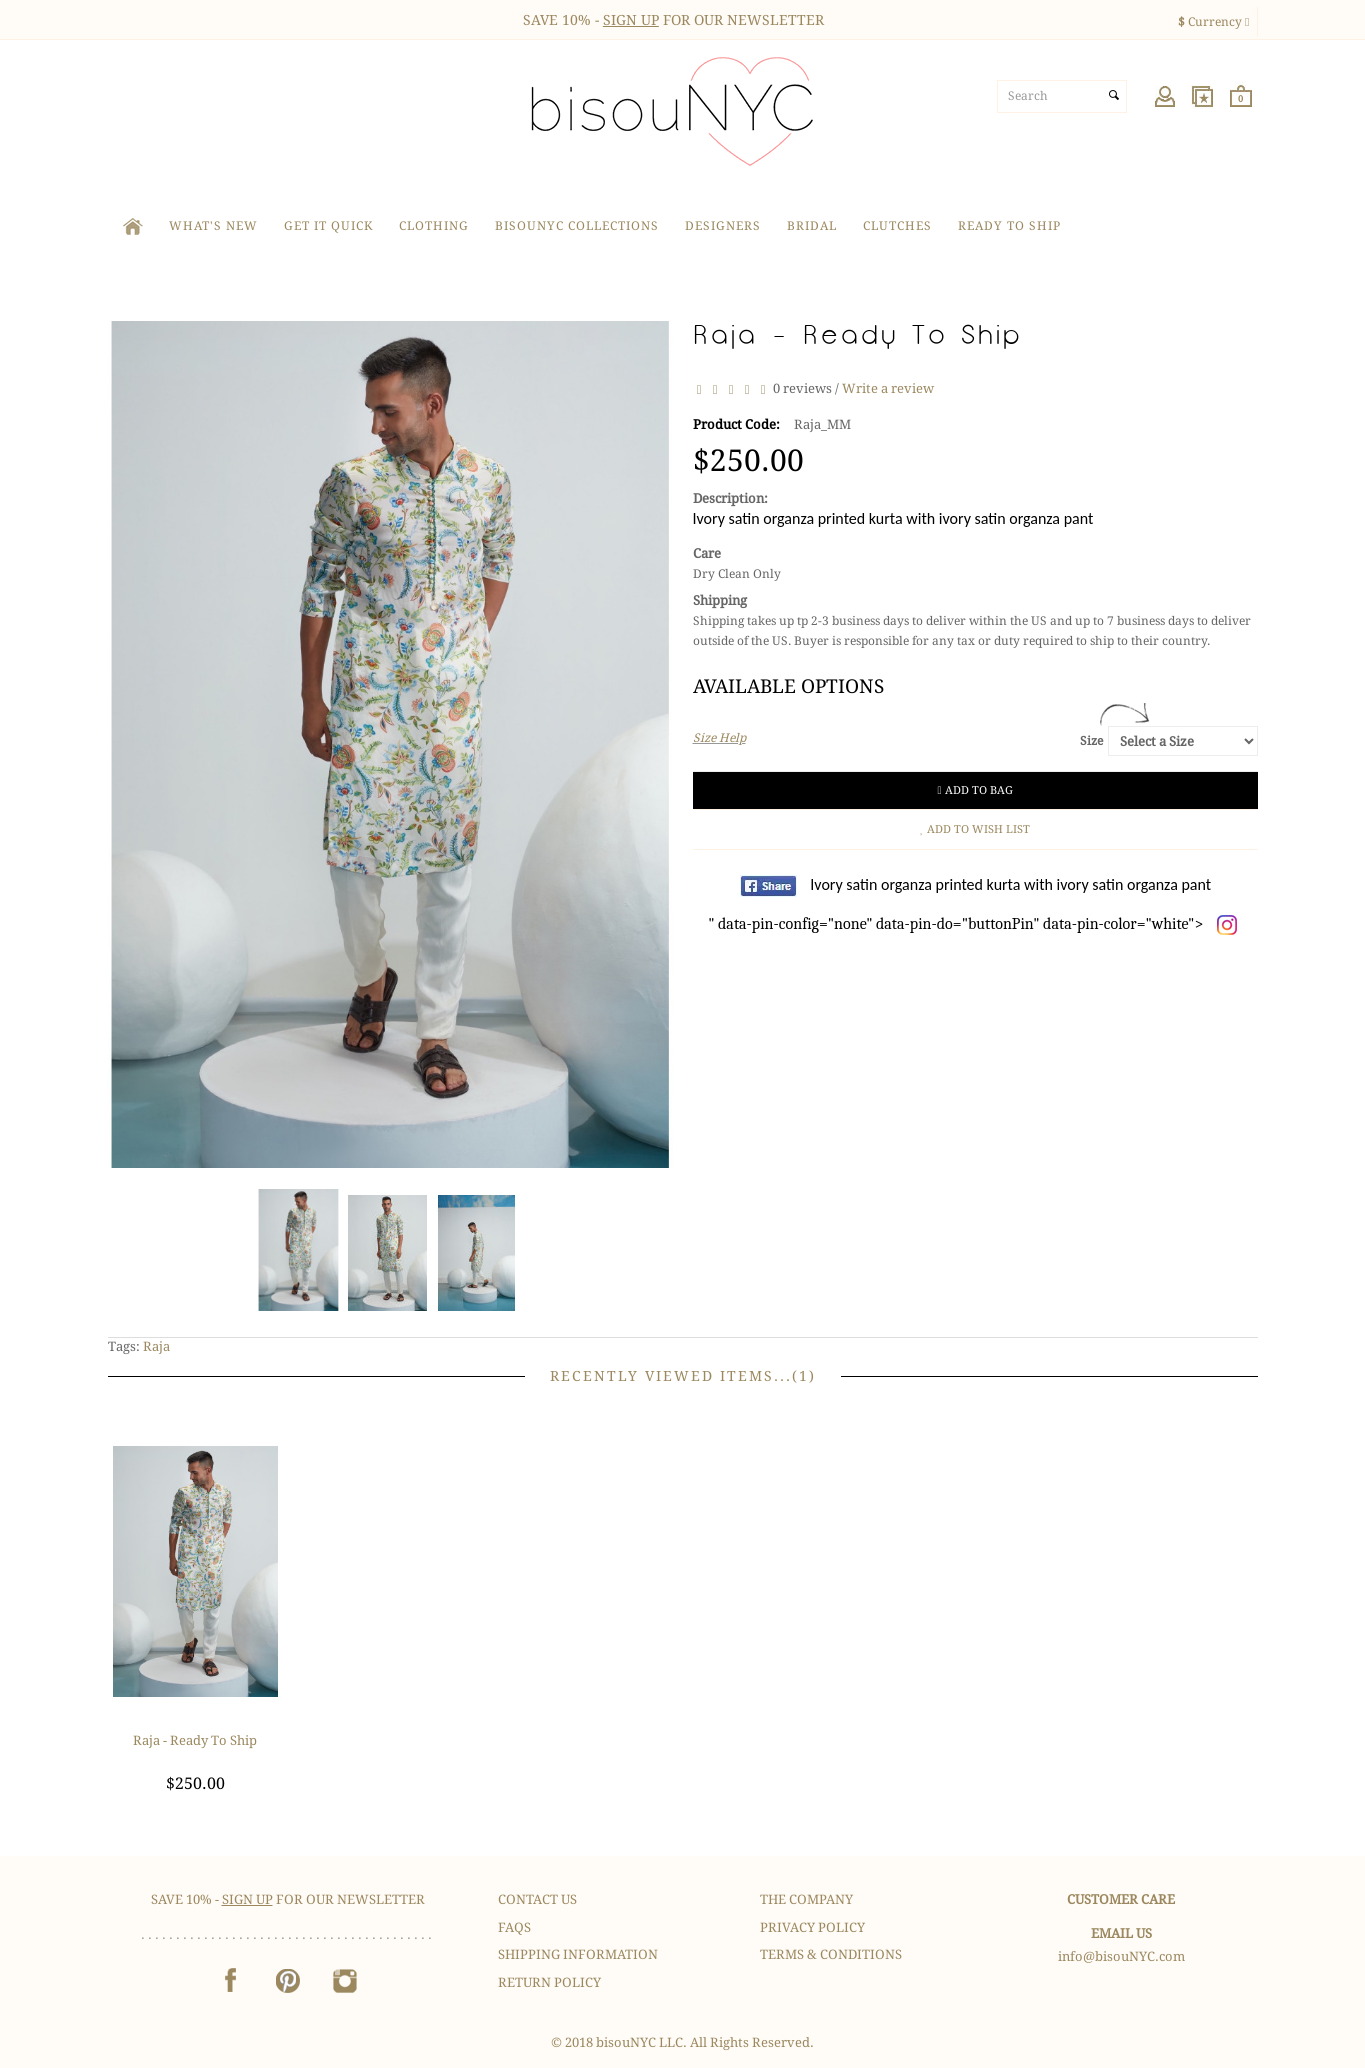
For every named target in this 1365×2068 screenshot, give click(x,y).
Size (1091, 741)
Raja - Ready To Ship (195, 1740)
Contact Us (537, 1899)
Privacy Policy (812, 1927)
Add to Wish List (975, 829)
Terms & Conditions (831, 1954)
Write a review (888, 388)
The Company (806, 1899)
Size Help (719, 738)
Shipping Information (578, 1954)
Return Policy (549, 1982)
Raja (156, 1346)
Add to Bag (975, 790)
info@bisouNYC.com (1121, 1956)
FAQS (514, 1927)
